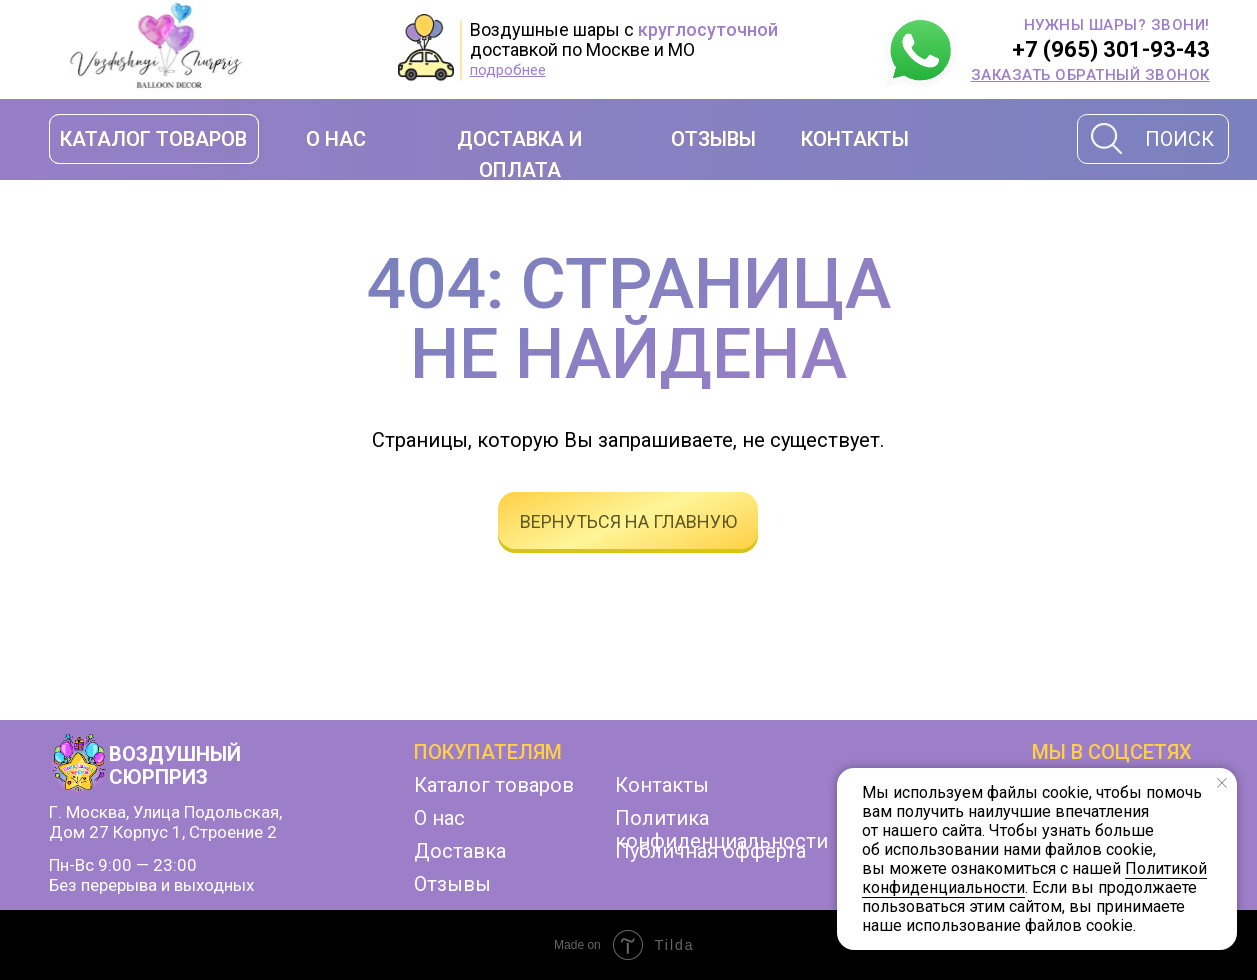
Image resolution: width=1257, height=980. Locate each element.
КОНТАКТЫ (855, 139)
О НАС (336, 139)
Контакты (662, 785)
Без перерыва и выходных (151, 885)
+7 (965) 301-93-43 (1111, 49)
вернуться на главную (628, 521)
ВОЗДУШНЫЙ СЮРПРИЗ (175, 765)
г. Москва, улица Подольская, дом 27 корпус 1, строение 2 (165, 822)
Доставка (460, 851)
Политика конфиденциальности (721, 829)
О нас (439, 818)
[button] (1090, 75)
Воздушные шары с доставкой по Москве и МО (624, 39)
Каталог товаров (494, 785)
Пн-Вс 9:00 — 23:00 (123, 865)
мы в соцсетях (1112, 752)
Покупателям (488, 752)
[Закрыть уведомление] (1222, 783)
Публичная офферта (710, 851)
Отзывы (452, 884)
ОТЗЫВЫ (713, 139)
